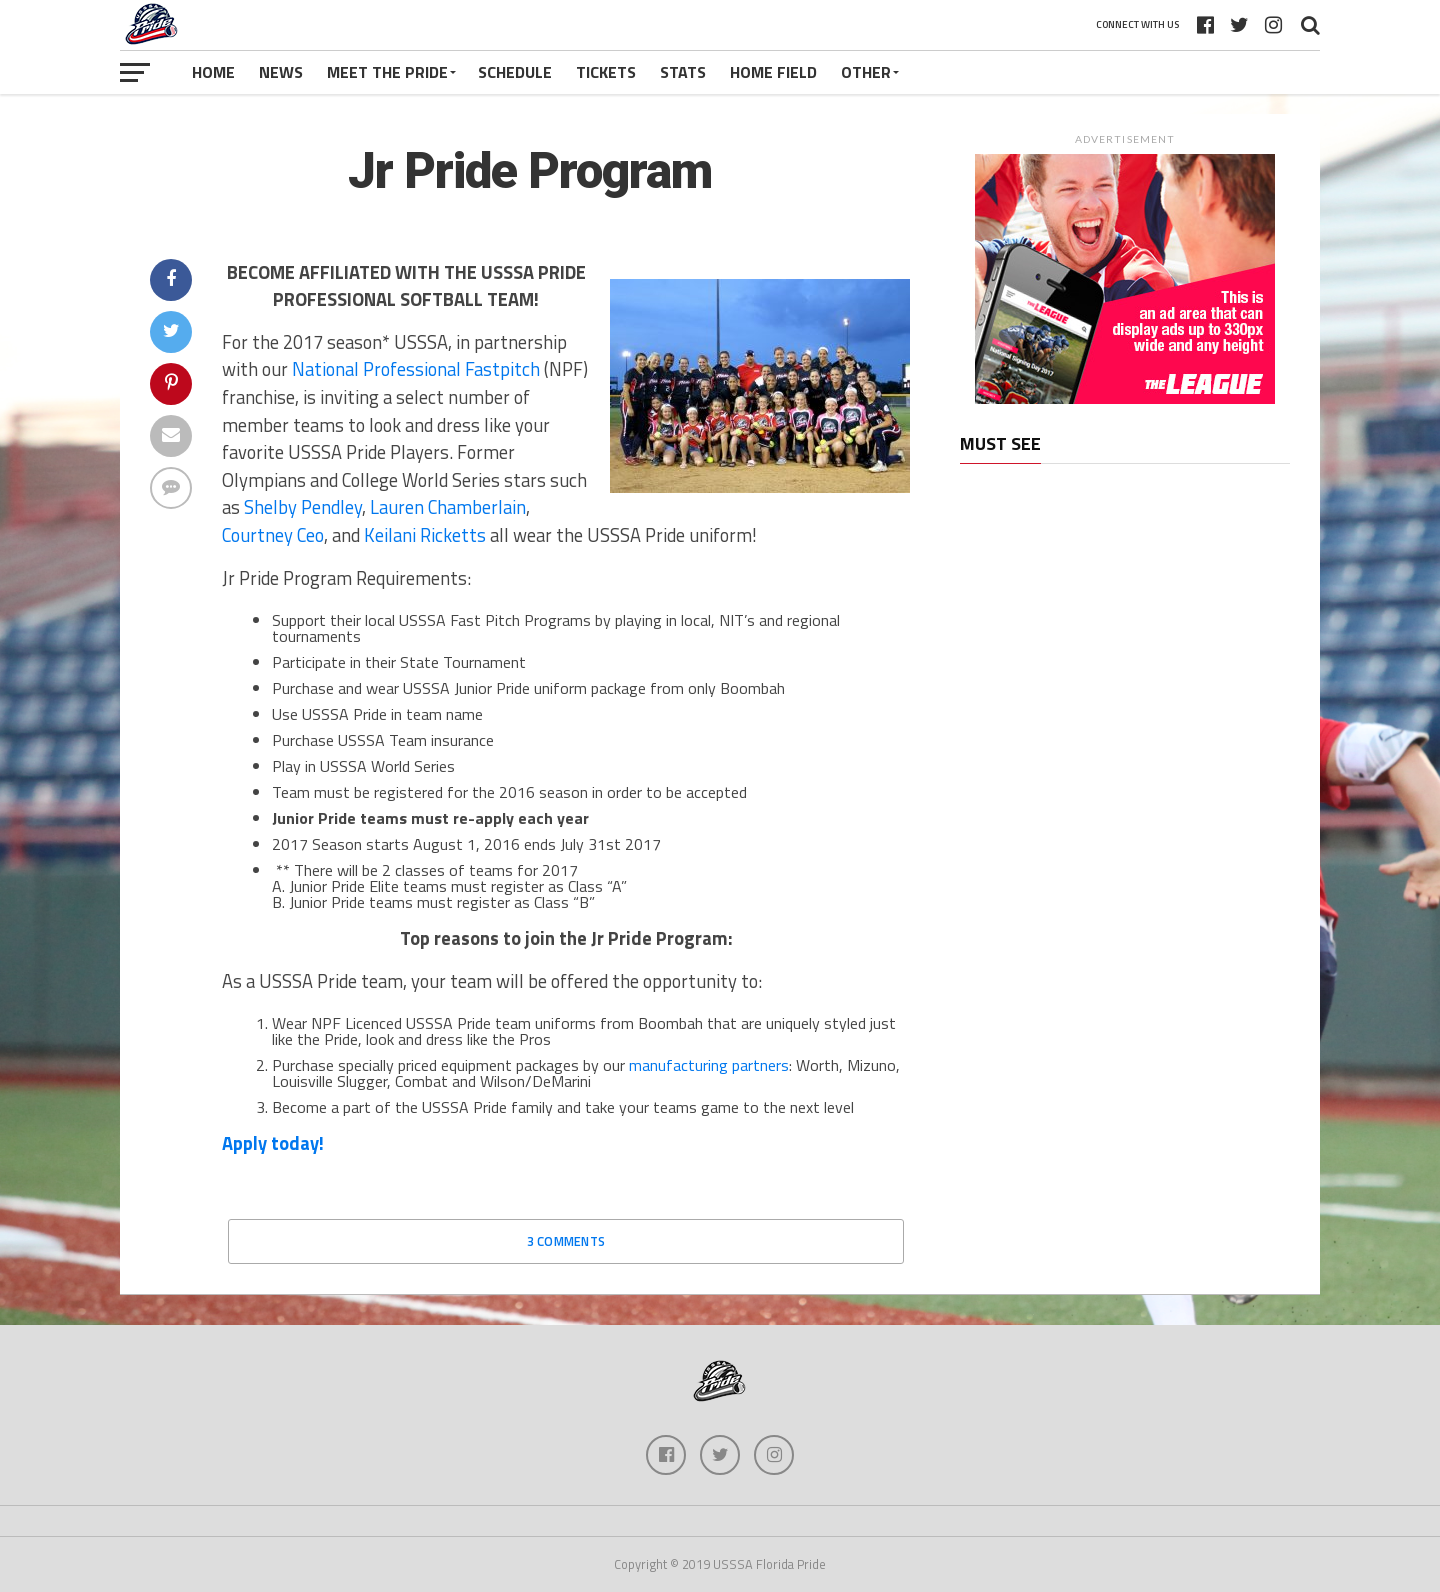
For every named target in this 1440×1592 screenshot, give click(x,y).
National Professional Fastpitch (416, 369)
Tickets (606, 72)
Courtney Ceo (273, 535)
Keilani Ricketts (425, 535)
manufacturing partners (709, 1065)
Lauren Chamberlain (448, 507)
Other (866, 72)
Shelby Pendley (303, 507)
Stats (683, 72)
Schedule (515, 72)
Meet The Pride (387, 72)
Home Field (773, 72)
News (281, 72)
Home (213, 72)
